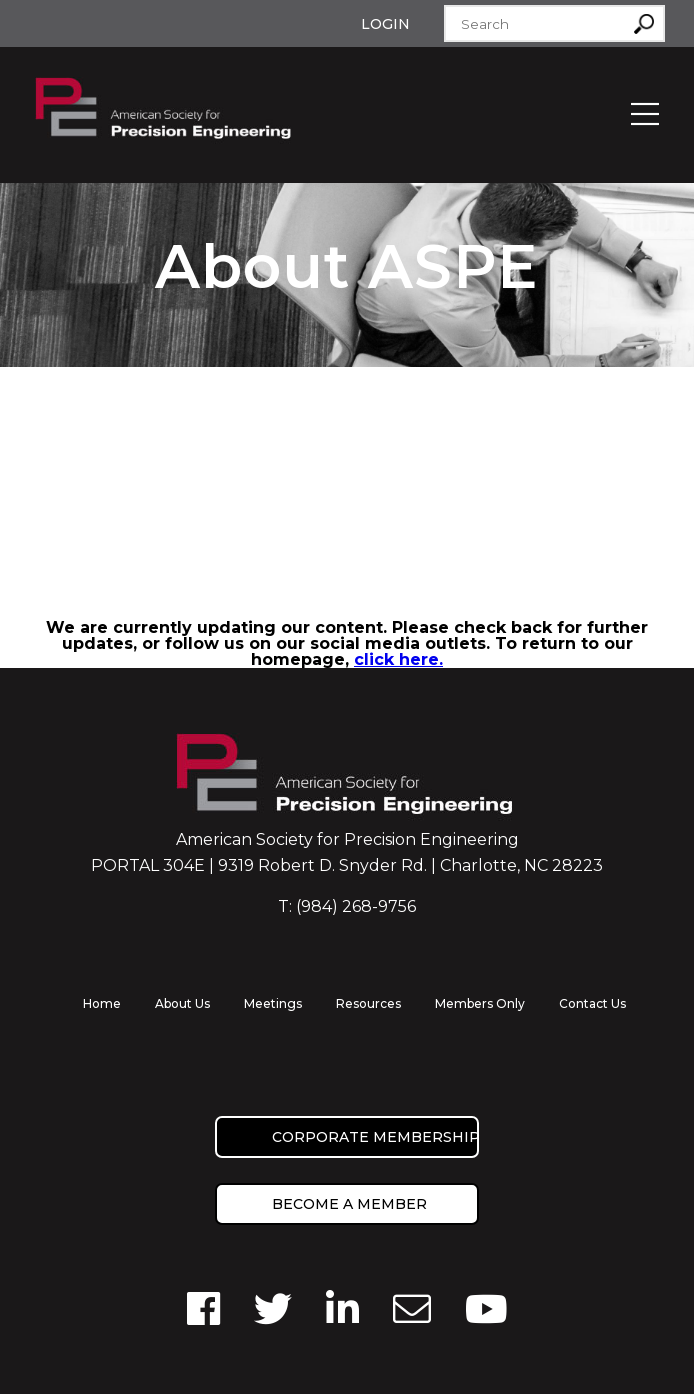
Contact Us (592, 1003)
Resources (368, 1003)
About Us (182, 1003)
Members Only (480, 1003)
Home (102, 1003)
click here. (398, 659)
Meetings (273, 1003)
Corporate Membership (375, 1137)
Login (385, 24)
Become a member (349, 1204)
